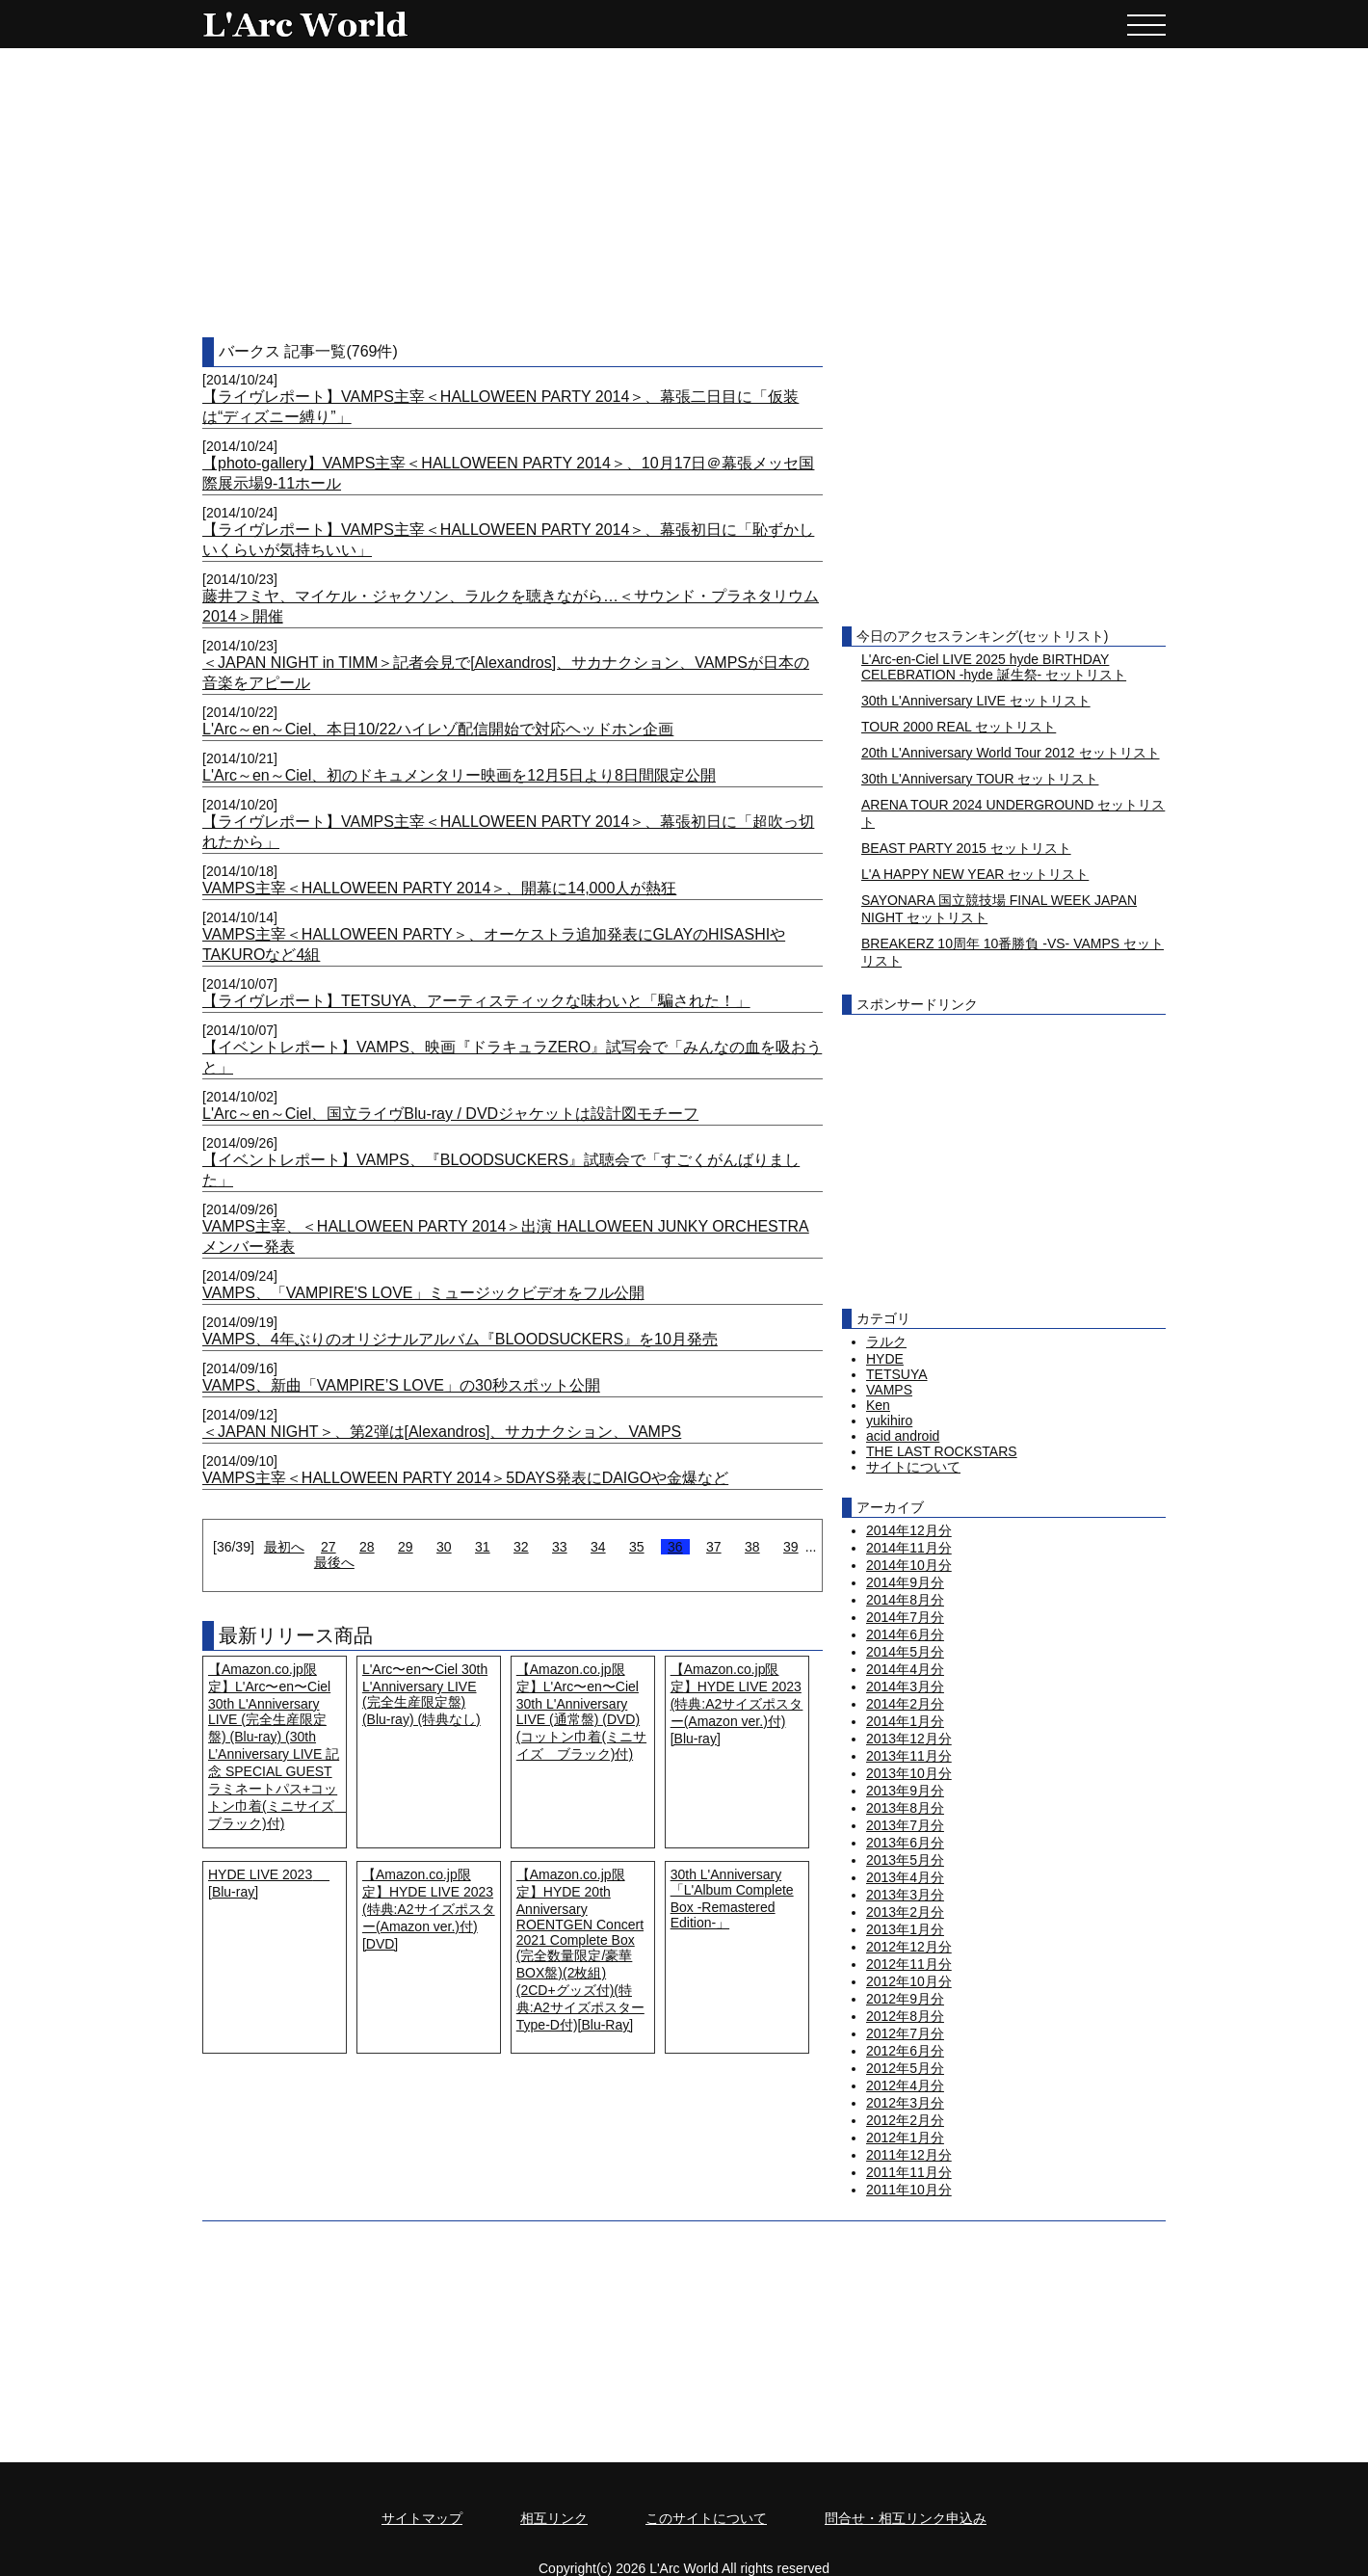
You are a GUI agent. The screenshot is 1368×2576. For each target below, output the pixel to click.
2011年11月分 (909, 2172)
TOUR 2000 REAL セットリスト (958, 726)
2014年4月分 (905, 1669)
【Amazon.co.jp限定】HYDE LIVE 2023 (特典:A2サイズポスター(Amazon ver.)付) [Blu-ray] (737, 1703)
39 (791, 1546)
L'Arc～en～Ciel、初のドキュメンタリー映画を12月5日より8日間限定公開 (459, 775)
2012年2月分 (905, 2120)
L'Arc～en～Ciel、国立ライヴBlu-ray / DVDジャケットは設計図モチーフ (450, 1113)
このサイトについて (706, 2518)
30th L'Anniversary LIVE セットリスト (976, 700)
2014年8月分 (905, 1599)
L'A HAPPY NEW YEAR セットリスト (975, 874)
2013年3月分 (905, 1894)
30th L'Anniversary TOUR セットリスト (979, 778)
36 (675, 1546)
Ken (878, 1405)
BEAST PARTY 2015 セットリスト (966, 848)
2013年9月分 (905, 1790)
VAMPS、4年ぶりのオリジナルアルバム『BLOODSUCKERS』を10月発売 (460, 1339)
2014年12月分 (909, 1530)
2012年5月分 (905, 2068)
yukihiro (889, 1420)
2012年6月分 (905, 2050)
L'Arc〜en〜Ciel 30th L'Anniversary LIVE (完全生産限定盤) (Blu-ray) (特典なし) (424, 1694)
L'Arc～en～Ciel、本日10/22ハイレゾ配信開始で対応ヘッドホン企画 (437, 729)
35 (637, 1546)
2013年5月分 (905, 1860)
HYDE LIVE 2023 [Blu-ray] (268, 1883)
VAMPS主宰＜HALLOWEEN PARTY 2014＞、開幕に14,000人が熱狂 (439, 888)
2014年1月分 (905, 1721)
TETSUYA (897, 1374)
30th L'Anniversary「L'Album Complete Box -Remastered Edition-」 (732, 1898)
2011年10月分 (909, 2189)
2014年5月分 (905, 1652)
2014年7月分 (905, 1617)
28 (367, 1546)
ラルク (886, 1341)
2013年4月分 (905, 1877)
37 (714, 1546)
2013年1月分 (905, 1929)
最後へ (334, 1562)
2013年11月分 (909, 1756)
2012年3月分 (905, 2103)
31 (482, 1546)
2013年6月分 (905, 1842)
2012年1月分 (905, 2137)
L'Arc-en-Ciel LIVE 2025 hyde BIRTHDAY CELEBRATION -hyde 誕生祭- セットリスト (993, 666)
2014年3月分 (905, 1686)
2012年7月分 (905, 2033)
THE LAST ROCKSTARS (941, 1451)
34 (598, 1546)
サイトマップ (421, 2518)
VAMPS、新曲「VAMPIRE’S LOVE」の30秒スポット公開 (401, 1385)
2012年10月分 (909, 1981)
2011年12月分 (909, 2155)
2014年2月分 (905, 1704)
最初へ (284, 1546)
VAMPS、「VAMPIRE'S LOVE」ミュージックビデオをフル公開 (423, 1293)
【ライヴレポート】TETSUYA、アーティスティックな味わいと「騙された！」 (476, 1001)
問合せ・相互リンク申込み (906, 2518)
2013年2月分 (905, 1912)
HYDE (885, 1359)
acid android (902, 1436)
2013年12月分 (909, 1738)
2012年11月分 (909, 1964)
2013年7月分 (905, 1825)
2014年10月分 (909, 1565)
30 (444, 1546)
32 (521, 1546)
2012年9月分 (905, 1998)
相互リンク (554, 2518)
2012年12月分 (909, 1946)
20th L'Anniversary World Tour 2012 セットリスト (1010, 752)
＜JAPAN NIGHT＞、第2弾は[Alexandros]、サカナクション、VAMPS (441, 1431)
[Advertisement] (684, 193)
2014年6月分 (905, 1634)
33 (559, 1546)
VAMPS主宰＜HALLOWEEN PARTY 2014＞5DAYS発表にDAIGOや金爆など (465, 1478)
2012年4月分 (905, 2085)
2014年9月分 (905, 1582)
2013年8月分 (905, 1808)
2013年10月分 (909, 1773)
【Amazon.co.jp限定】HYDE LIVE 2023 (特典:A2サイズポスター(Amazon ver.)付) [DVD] (428, 1909)
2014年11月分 (909, 1547)
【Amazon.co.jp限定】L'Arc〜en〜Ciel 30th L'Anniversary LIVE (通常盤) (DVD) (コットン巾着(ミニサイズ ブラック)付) (581, 1711)
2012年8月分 (905, 2016)
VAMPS (889, 1389)
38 (752, 1546)
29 (405, 1546)
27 (328, 1546)
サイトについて (913, 1466)
